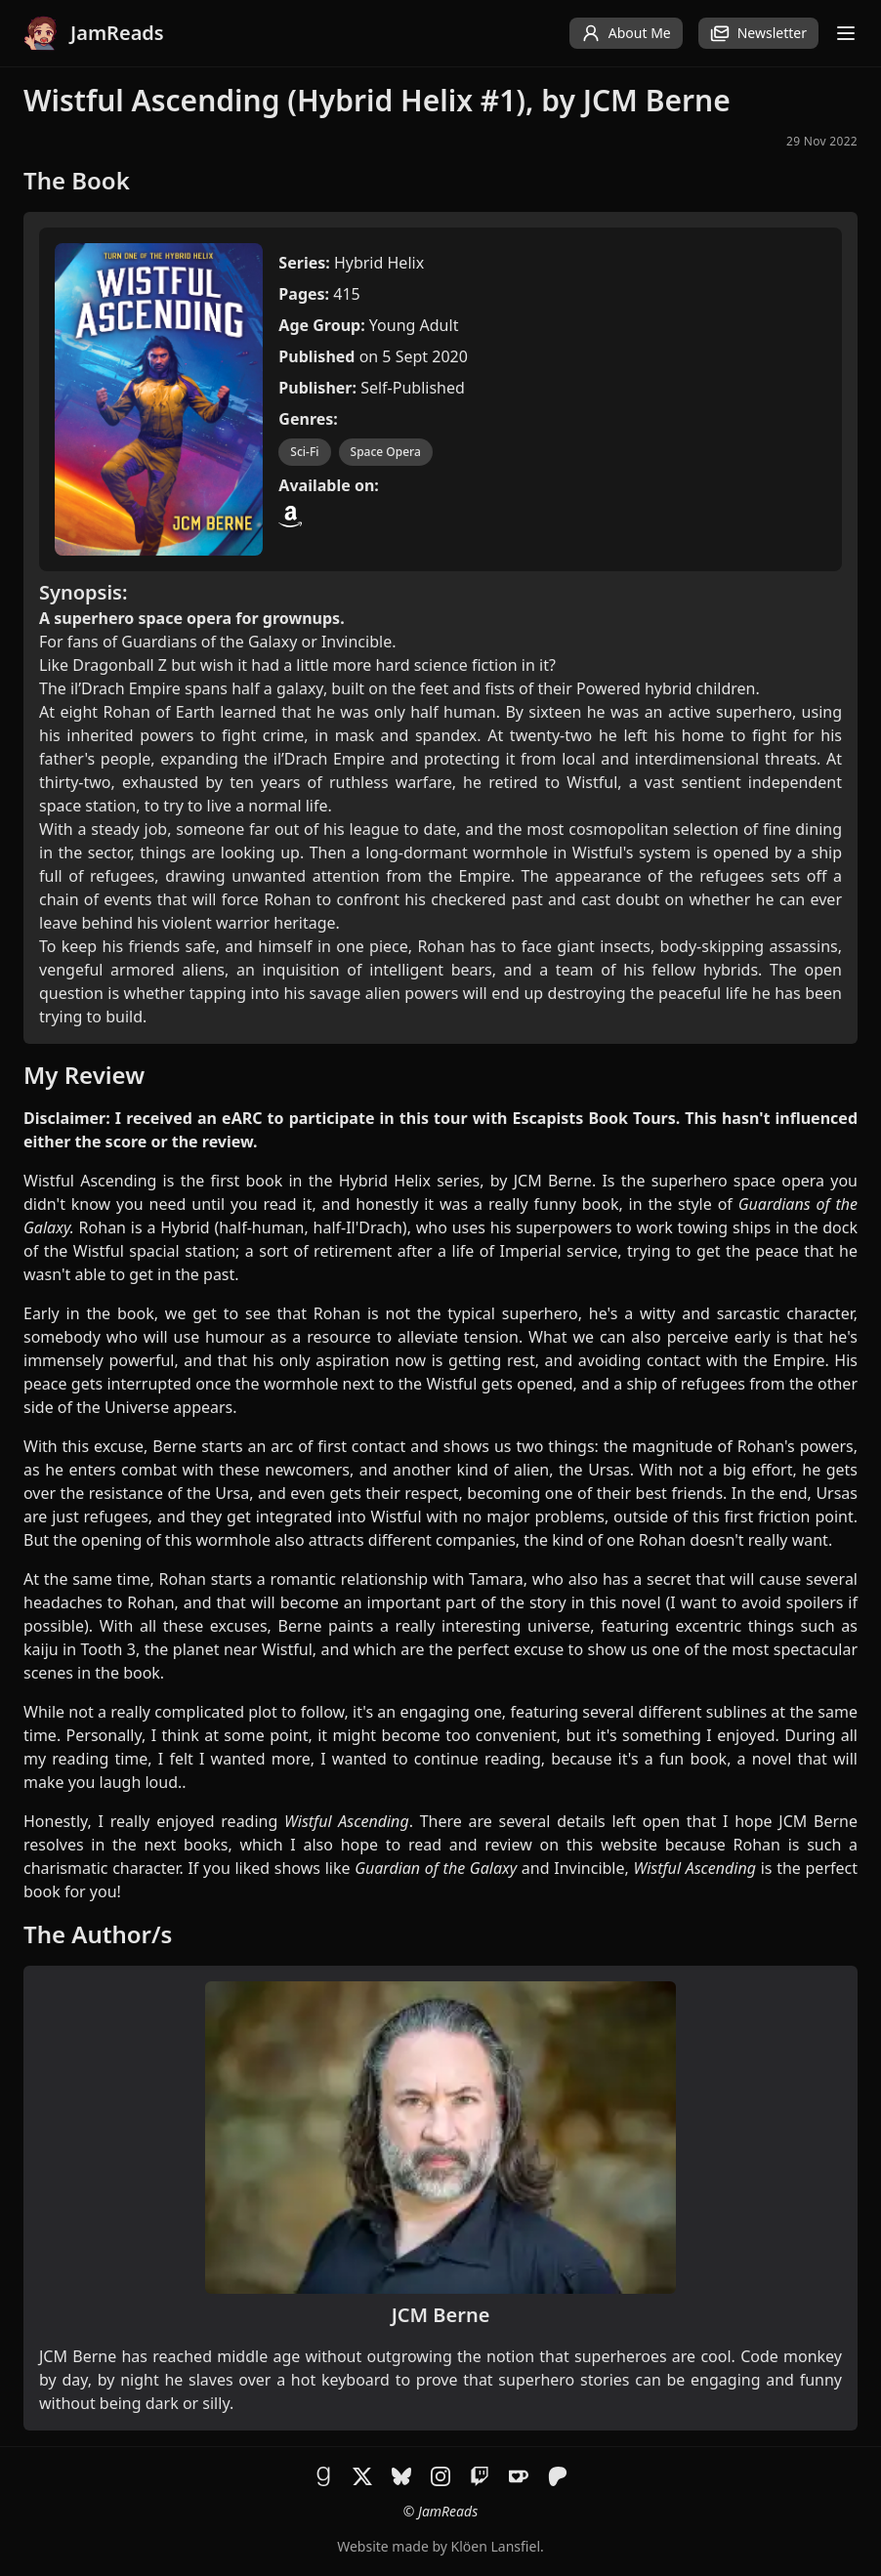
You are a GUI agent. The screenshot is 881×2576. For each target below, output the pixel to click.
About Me (626, 33)
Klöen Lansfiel (495, 2546)
